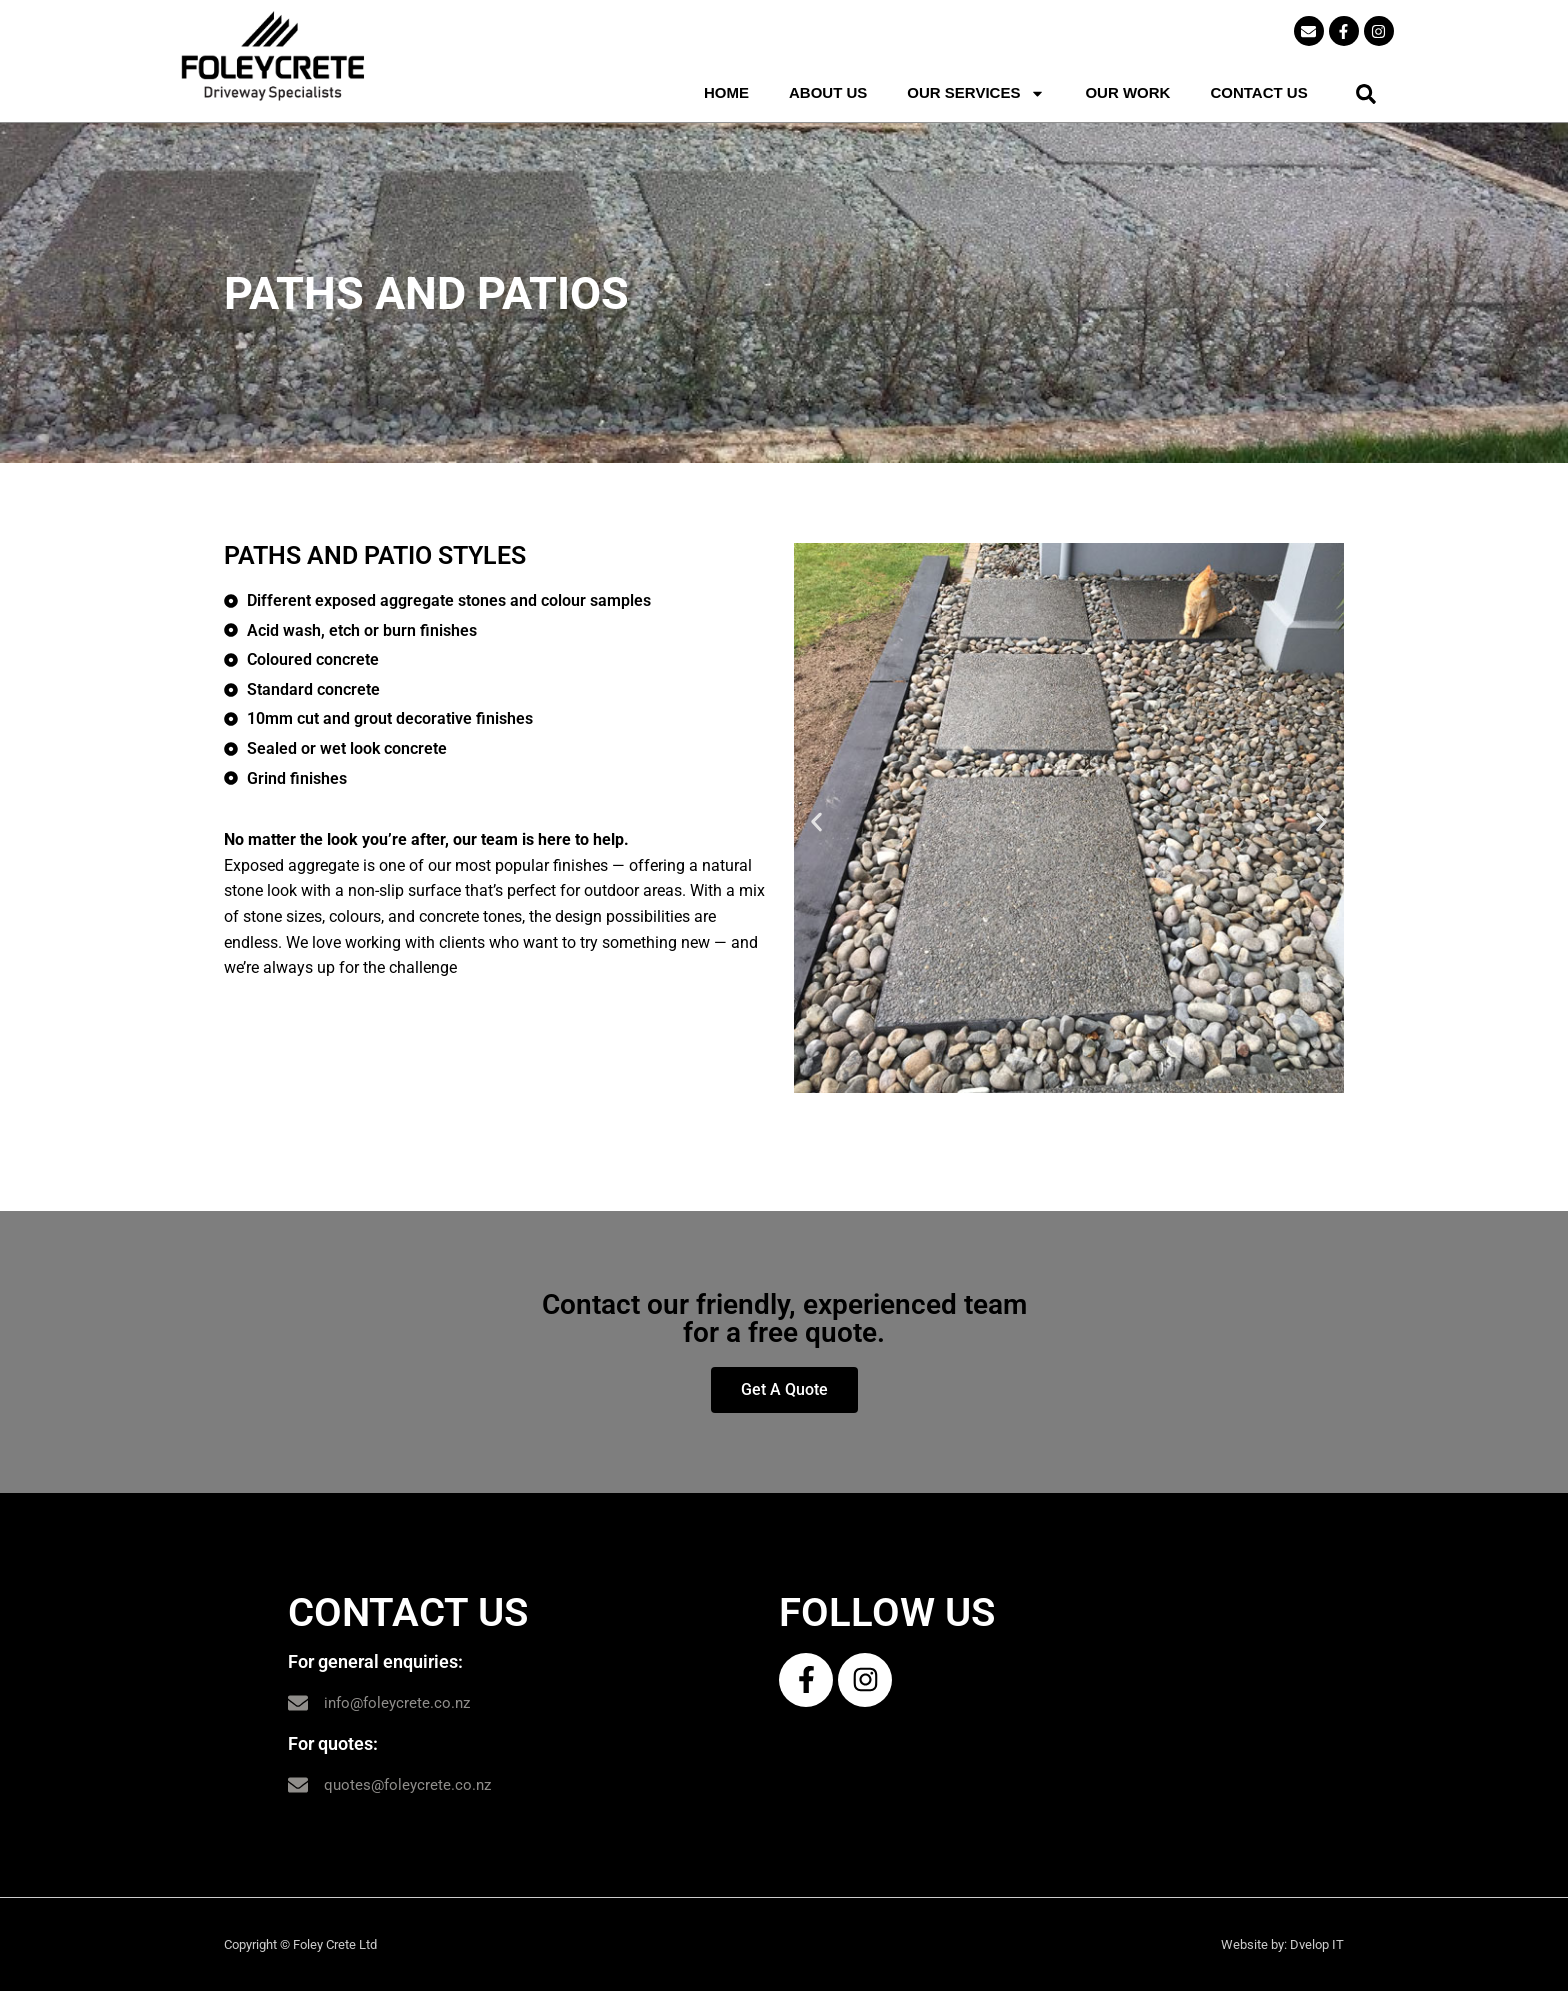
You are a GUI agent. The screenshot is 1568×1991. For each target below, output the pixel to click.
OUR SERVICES (976, 93)
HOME (726, 92)
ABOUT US (828, 92)
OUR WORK (1127, 92)
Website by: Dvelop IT (1282, 1944)
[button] (1366, 94)
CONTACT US (1258, 92)
